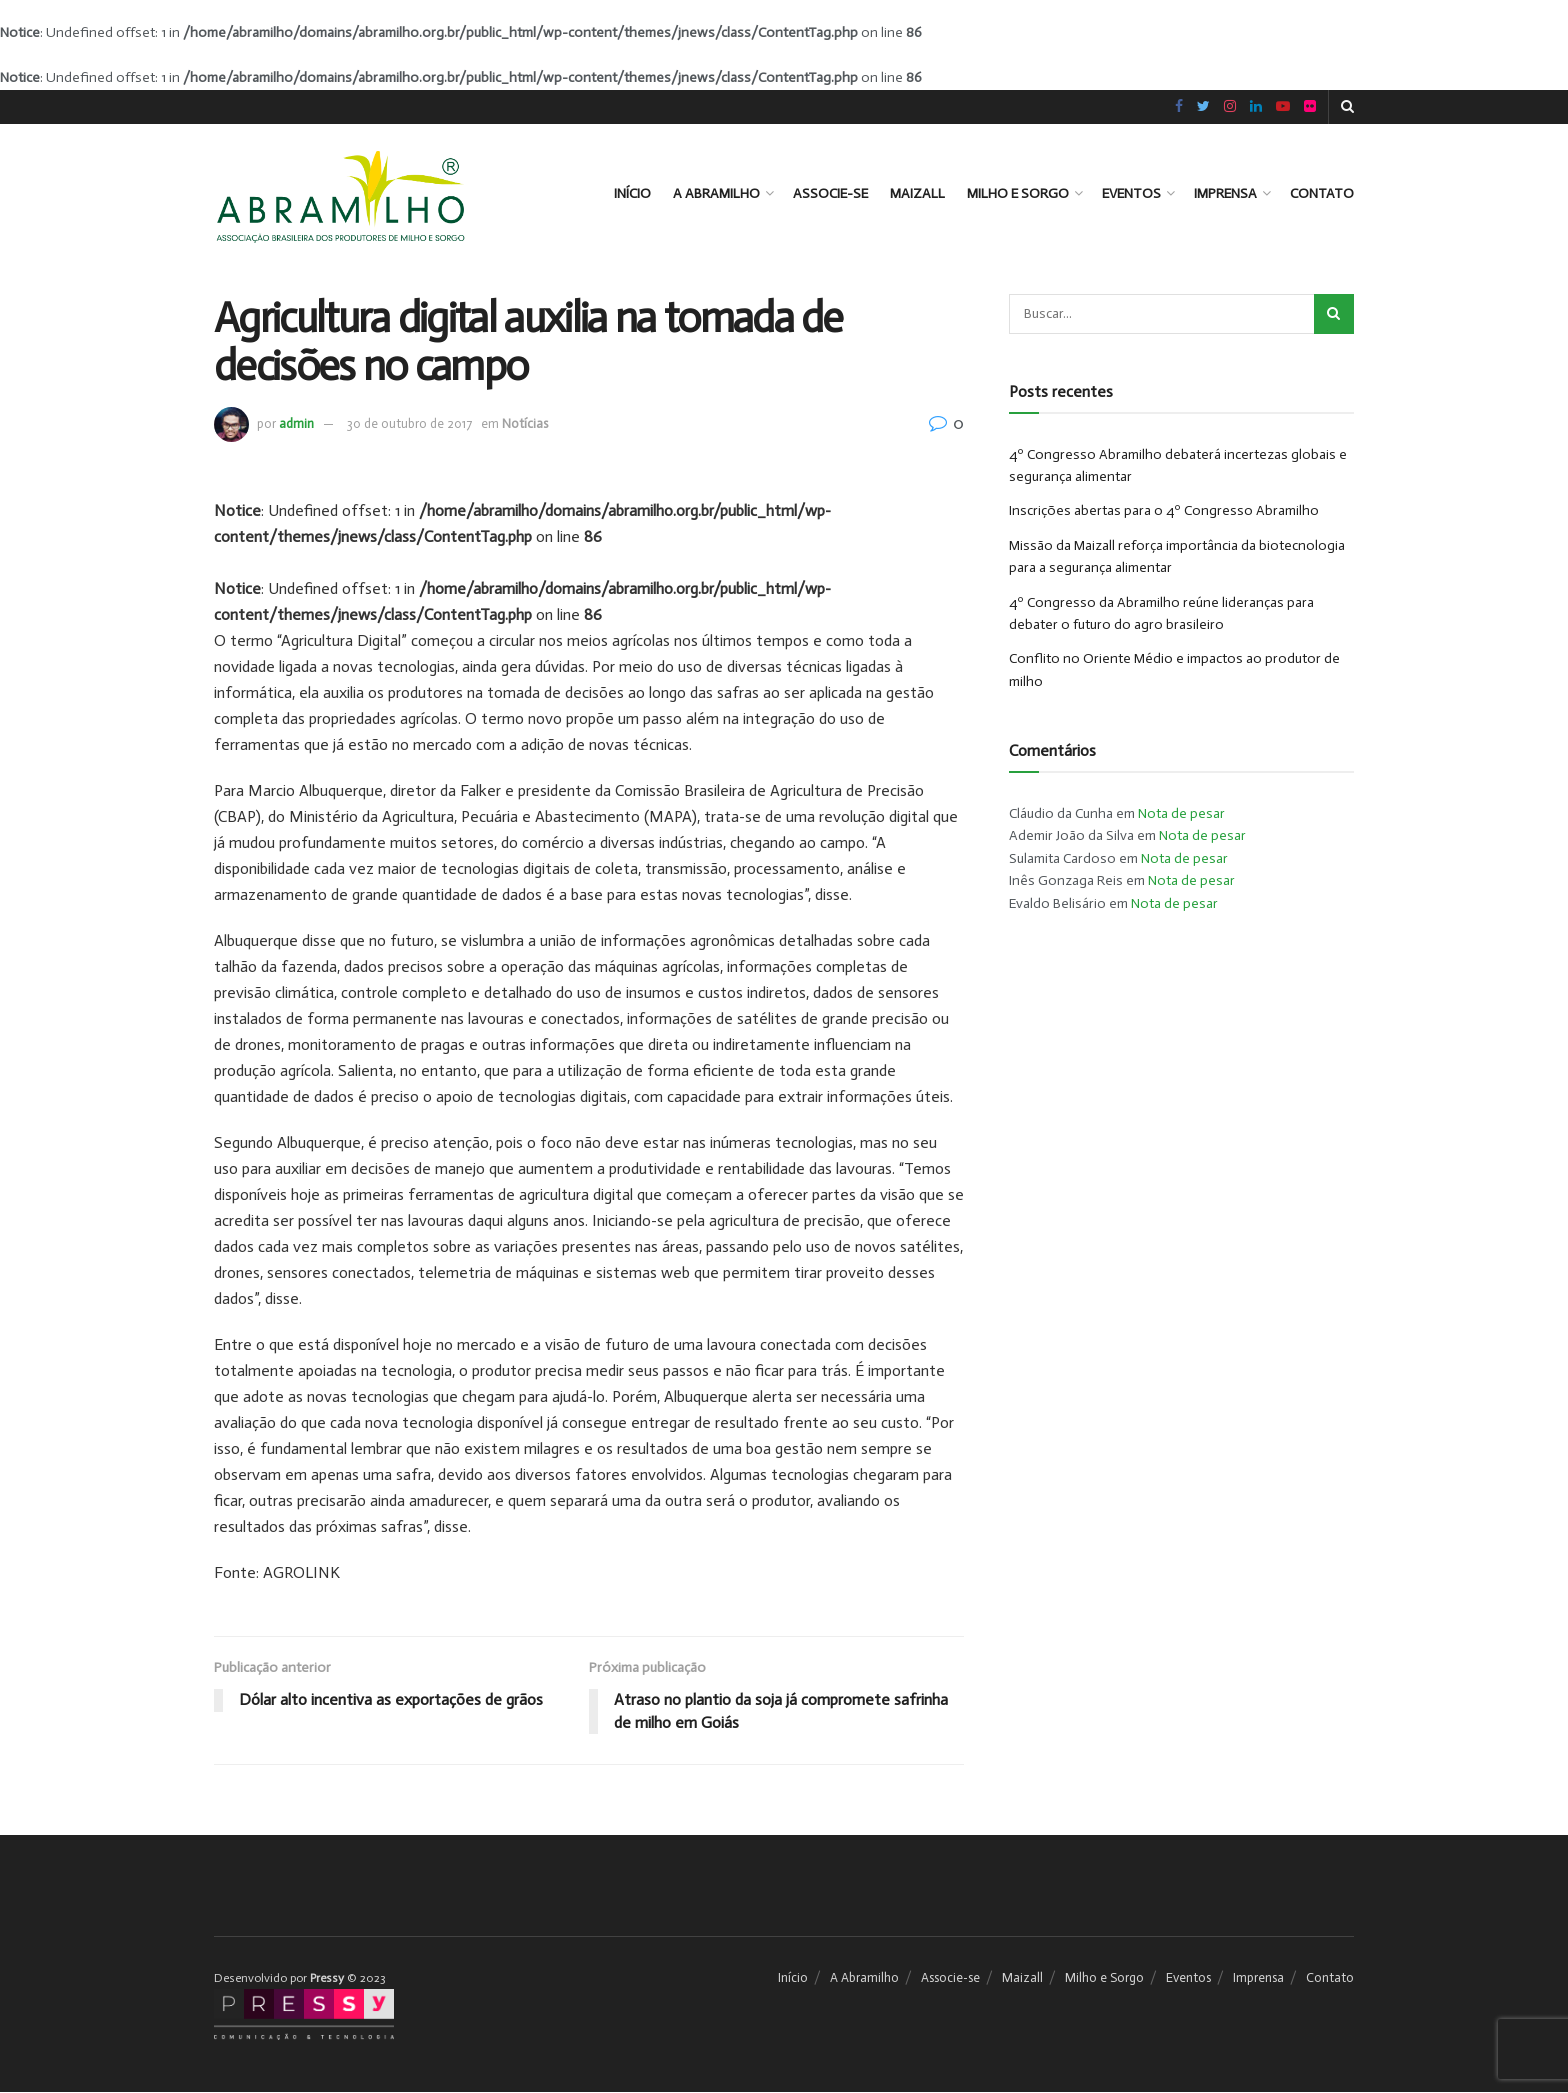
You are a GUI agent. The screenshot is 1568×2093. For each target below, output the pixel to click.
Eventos (1131, 193)
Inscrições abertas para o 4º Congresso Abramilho (1164, 510)
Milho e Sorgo (1018, 193)
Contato (1322, 193)
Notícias (525, 423)
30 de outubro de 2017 (409, 423)
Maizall (917, 193)
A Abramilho (716, 193)
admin (296, 423)
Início (632, 193)
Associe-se (830, 193)
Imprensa (1225, 193)
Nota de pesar (1181, 813)
